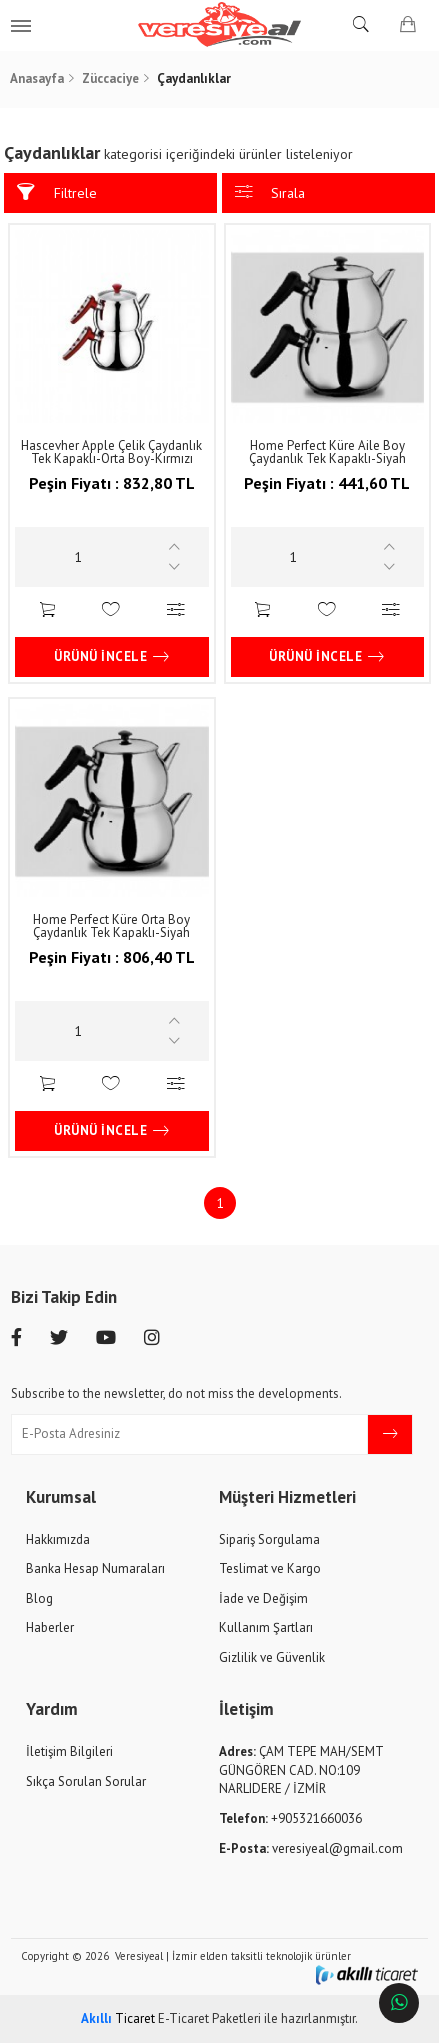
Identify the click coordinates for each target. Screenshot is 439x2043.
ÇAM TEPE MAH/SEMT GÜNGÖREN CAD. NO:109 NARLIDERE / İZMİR (301, 1770)
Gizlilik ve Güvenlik (272, 1657)
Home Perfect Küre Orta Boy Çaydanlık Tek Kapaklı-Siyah (111, 926)
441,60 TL (327, 494)
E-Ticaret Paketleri (209, 2018)
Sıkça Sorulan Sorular (86, 1781)
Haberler (50, 1627)
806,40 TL (112, 968)
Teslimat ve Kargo (270, 1568)
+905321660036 (290, 1818)
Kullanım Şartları (266, 1627)
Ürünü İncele (112, 657)
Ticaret (118, 2018)
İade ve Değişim (263, 1598)
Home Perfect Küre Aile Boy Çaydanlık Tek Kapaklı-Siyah (327, 452)
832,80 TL (112, 494)
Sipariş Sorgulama (269, 1539)
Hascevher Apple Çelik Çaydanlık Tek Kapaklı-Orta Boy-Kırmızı (111, 452)
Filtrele (57, 192)
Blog (39, 1598)
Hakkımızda (58, 1539)
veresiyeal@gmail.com (311, 1848)
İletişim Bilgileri (69, 1751)
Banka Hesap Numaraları (95, 1568)
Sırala (270, 192)
